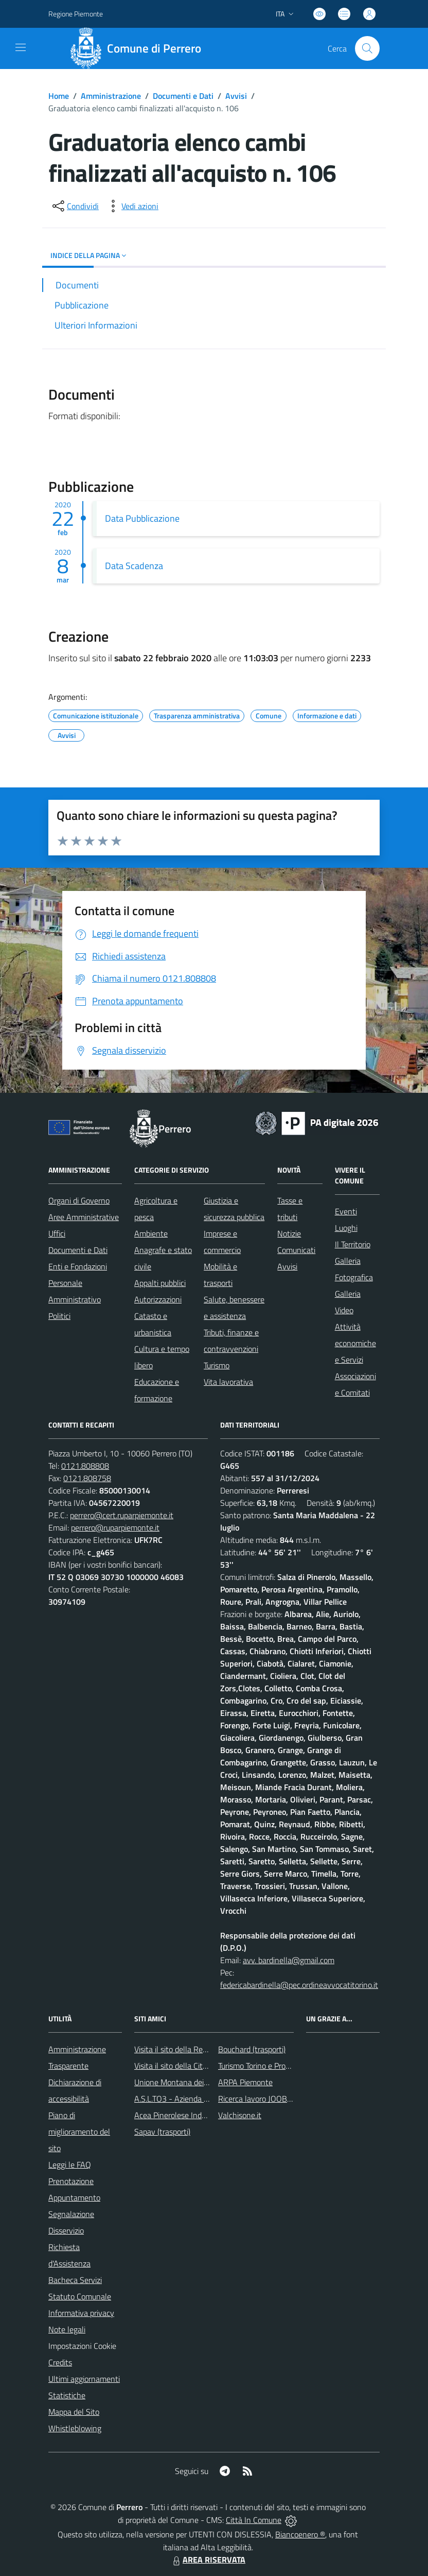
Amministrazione (111, 96)
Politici (59, 1316)
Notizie (289, 1233)
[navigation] (20, 47)
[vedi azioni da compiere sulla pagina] (131, 206)
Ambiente (151, 1233)
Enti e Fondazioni (77, 1266)
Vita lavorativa (228, 1382)
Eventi (346, 1211)
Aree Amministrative (83, 1217)
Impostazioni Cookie (82, 2346)
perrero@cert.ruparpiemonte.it (121, 1515)
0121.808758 (87, 1478)
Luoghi (346, 1228)
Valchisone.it (239, 2115)
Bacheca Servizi (75, 2280)
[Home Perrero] (139, 48)
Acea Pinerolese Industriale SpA (188, 2115)
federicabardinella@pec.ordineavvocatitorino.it (299, 1985)
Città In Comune (253, 2520)
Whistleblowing (74, 2428)
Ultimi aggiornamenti (84, 2379)
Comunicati (296, 1250)
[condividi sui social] (74, 206)
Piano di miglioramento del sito (79, 2131)
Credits (60, 2362)
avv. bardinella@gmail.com (288, 1960)
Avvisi (236, 96)
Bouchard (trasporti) (252, 2049)
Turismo (216, 1365)
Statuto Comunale (79, 2296)
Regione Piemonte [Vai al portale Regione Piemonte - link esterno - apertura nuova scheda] (75, 13)
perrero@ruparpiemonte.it (115, 1527)
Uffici (56, 1233)
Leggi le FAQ (69, 2164)
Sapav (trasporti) (162, 2131)
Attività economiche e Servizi (355, 1343)
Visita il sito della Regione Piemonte (195, 2049)
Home (58, 96)
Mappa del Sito (73, 2412)
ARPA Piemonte (245, 2082)
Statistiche (66, 2395)
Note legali (66, 2329)
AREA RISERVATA (207, 2559)
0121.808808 (85, 1465)
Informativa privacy (81, 2313)
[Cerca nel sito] (367, 48)
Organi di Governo (79, 1200)
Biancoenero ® (300, 2534)
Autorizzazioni (158, 1299)
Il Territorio (352, 1244)
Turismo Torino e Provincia (261, 2065)
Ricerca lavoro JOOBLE (257, 2098)
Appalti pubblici (160, 1283)
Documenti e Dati (183, 96)
